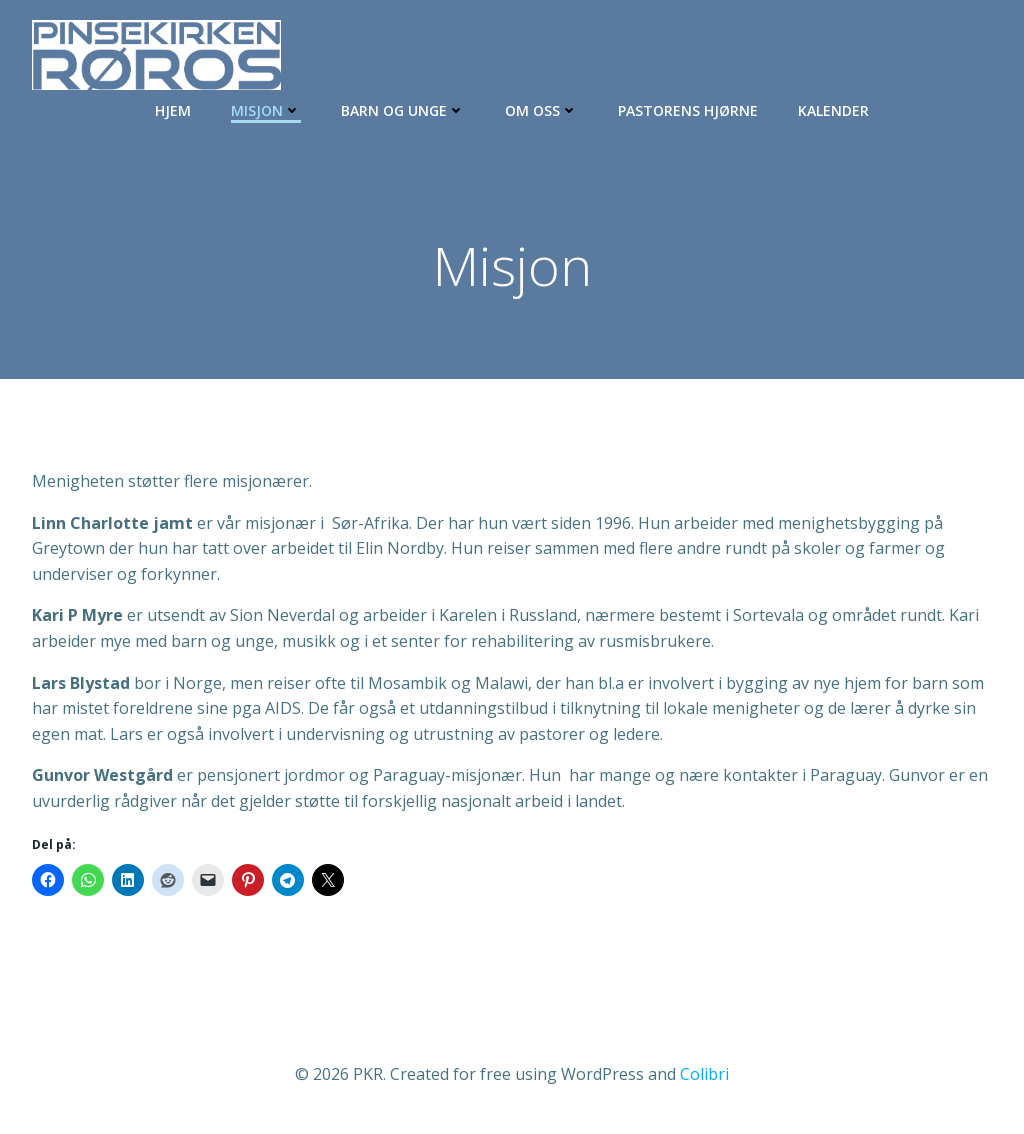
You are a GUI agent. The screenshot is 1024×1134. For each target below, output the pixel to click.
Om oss (541, 110)
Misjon (266, 110)
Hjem (173, 110)
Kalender (833, 110)
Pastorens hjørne (688, 110)
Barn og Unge (403, 110)
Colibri (704, 1074)
